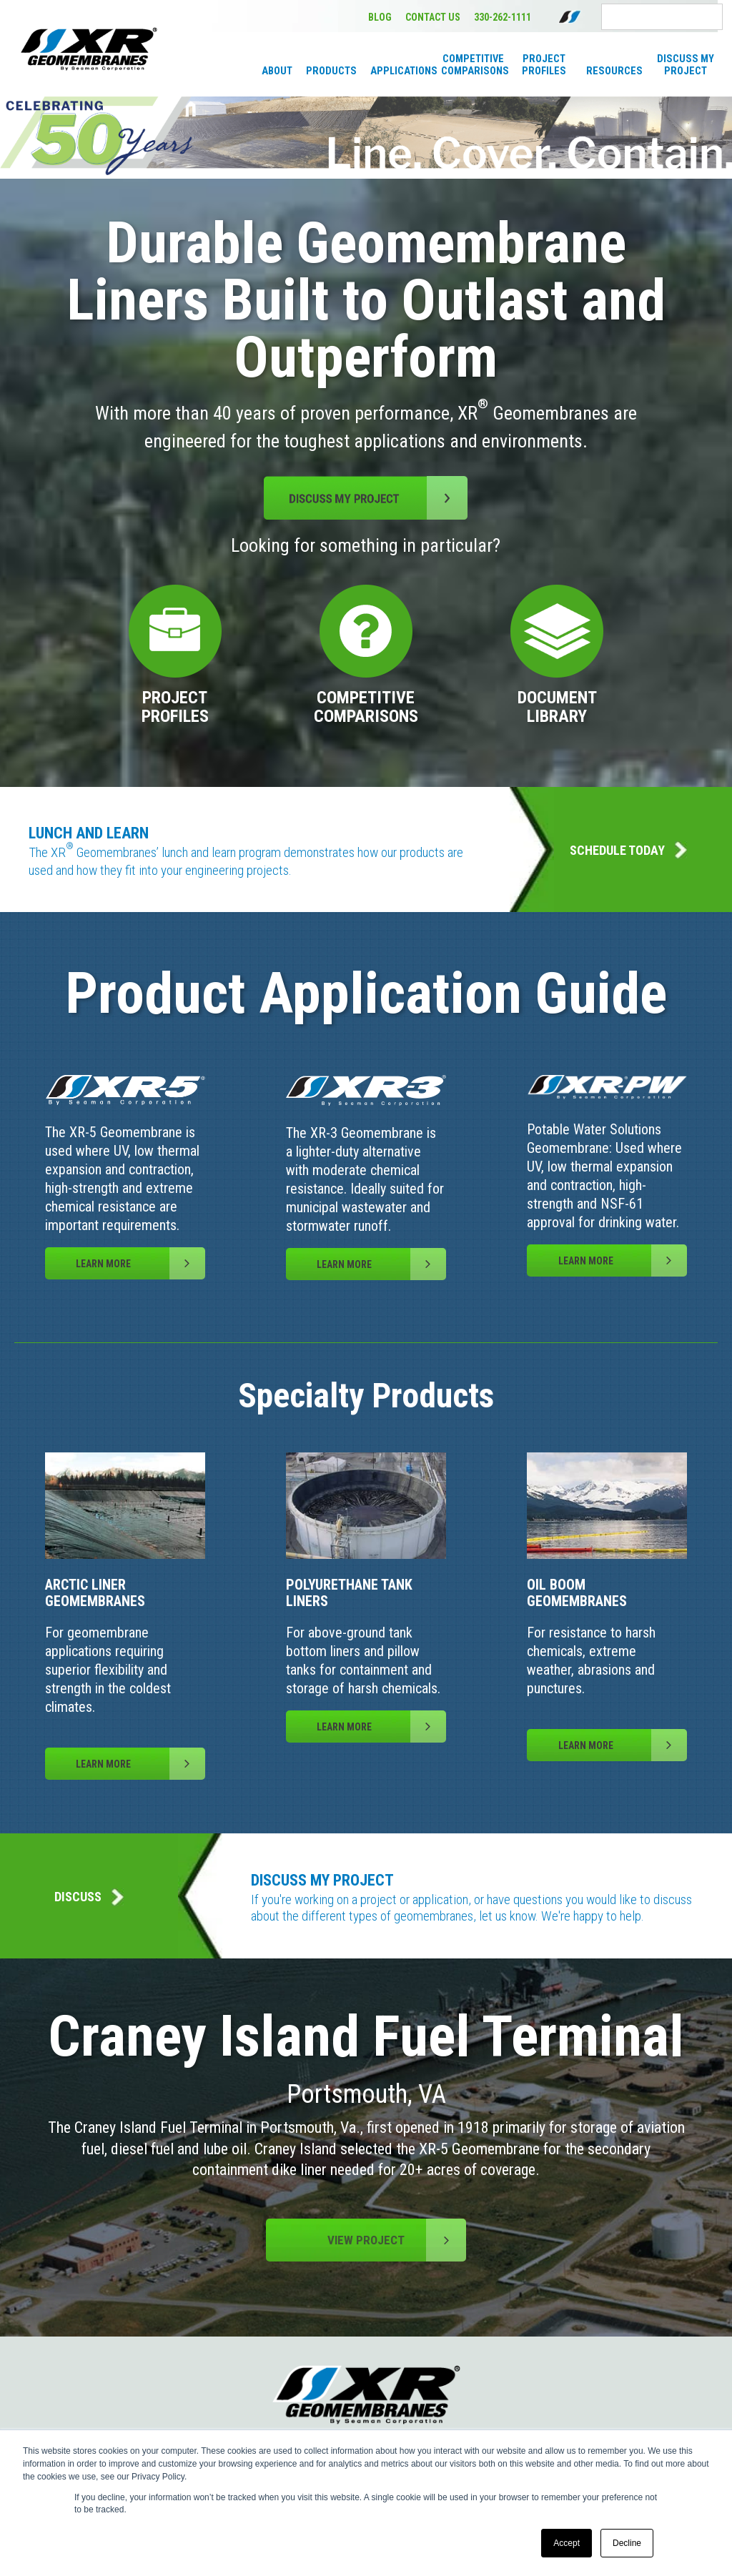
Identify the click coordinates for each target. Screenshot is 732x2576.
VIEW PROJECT (396, 2240)
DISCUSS (89, 1897)
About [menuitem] (277, 71)
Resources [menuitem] (614, 71)
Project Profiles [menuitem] (544, 65)
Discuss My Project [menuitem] (685, 65)
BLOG (380, 17)
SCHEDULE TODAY (628, 850)
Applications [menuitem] (402, 71)
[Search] (662, 17)
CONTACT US (432, 17)
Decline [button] (627, 2543)
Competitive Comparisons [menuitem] (473, 65)
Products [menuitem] (331, 71)
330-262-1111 (502, 17)
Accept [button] (566, 2543)
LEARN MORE (140, 1263)
